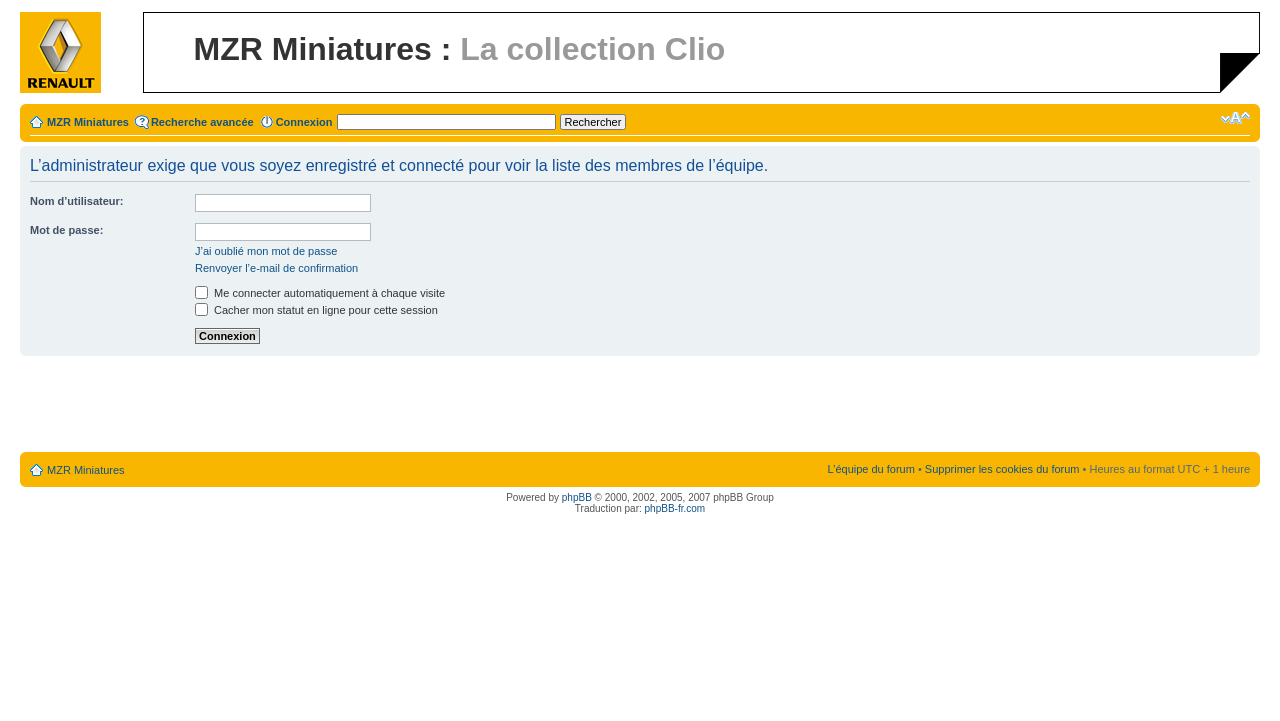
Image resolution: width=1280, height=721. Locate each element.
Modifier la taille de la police (1235, 118)
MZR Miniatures (88, 122)
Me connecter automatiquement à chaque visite (320, 293)
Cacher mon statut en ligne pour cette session (316, 310)
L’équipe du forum (870, 469)
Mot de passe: (66, 230)
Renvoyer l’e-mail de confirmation (276, 268)
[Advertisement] (640, 405)
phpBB (577, 497)
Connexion (304, 122)
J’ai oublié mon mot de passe (266, 251)
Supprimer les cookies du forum (1002, 469)
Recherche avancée (202, 122)
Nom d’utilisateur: (77, 201)
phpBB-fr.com (675, 508)
